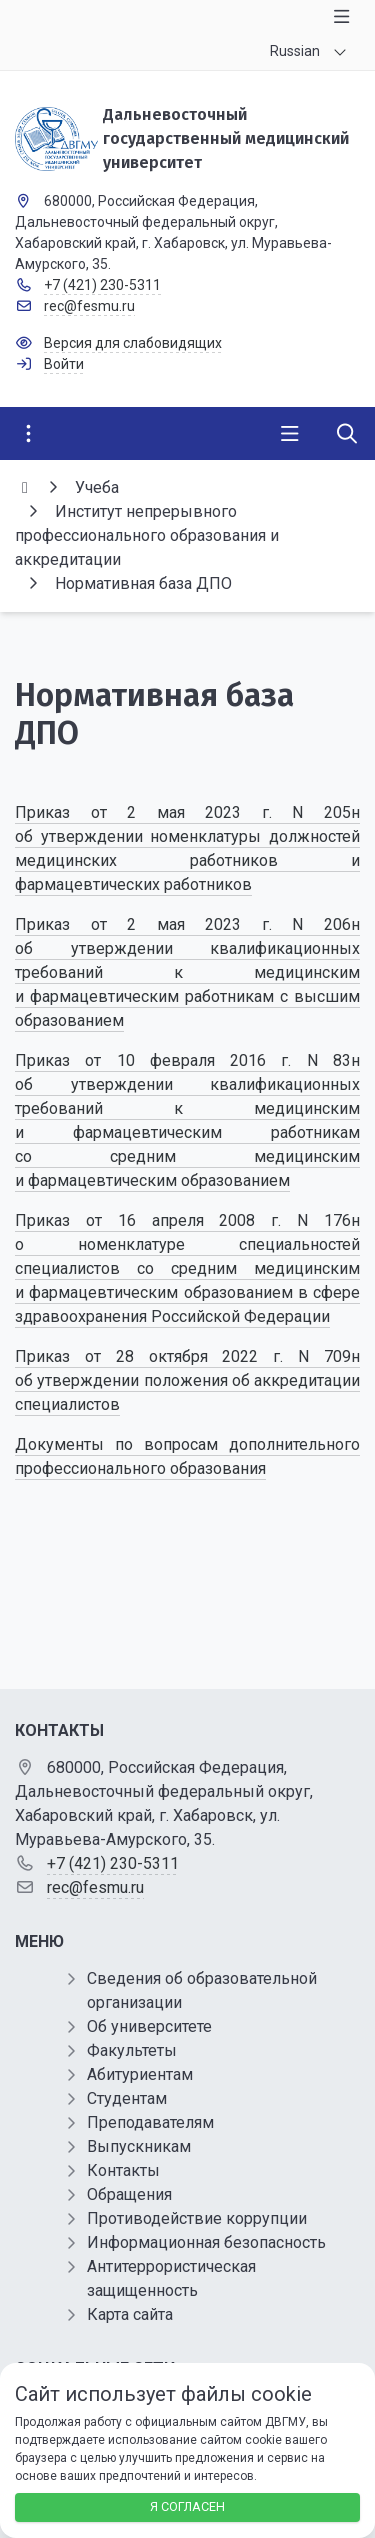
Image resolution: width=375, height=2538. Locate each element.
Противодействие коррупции (197, 2218)
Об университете (149, 2026)
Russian (295, 51)
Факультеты (132, 2050)
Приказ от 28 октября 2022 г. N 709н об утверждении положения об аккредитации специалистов (187, 1380)
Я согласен (187, 2506)
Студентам (127, 2098)
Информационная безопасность (206, 2242)
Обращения (129, 2194)
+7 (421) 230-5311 (102, 285)
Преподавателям (150, 2122)
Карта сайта (130, 2314)
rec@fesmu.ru (89, 306)
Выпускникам (139, 2146)
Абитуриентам (140, 2074)
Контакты (123, 2170)
